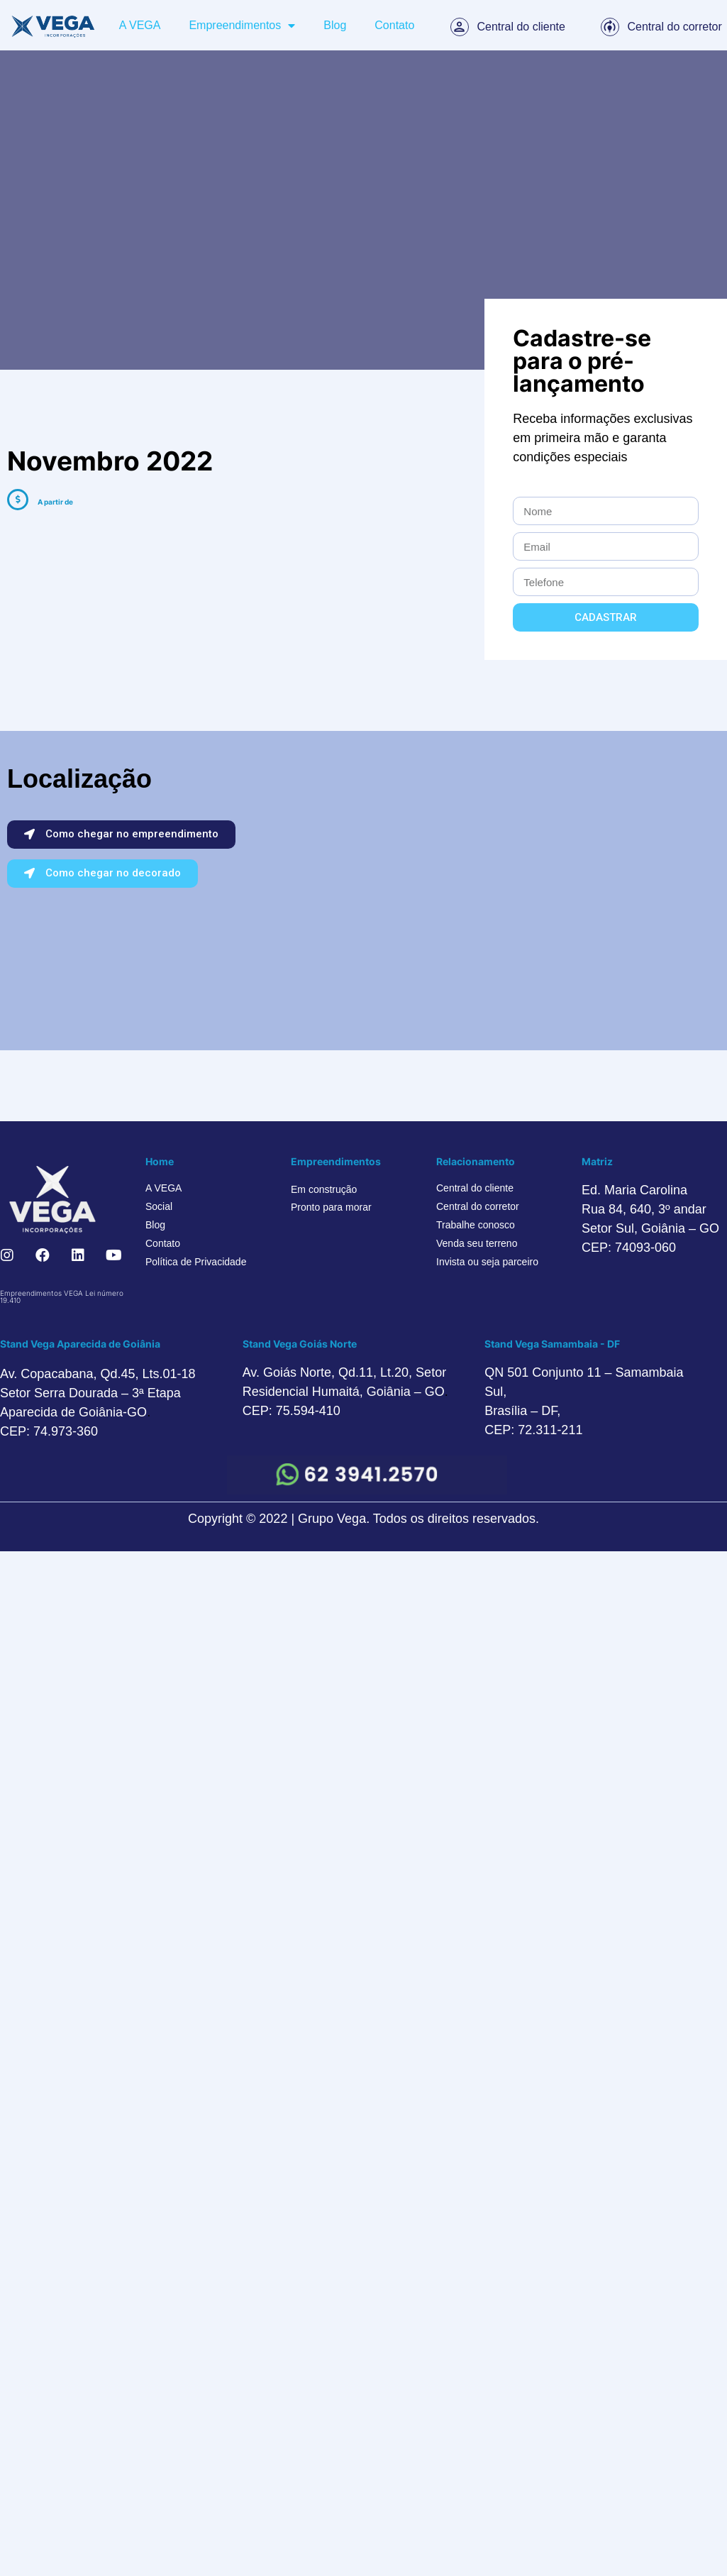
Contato (394, 25)
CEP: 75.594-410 (291, 1411)
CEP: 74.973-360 (49, 1431)
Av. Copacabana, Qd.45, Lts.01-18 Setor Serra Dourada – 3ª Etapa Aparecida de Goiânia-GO (98, 1393)
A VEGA (140, 25)
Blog (334, 25)
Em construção (324, 1189)
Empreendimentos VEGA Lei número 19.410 (61, 1296)
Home (159, 1161)
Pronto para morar (331, 1207)
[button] (121, 834)
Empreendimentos (242, 25)
